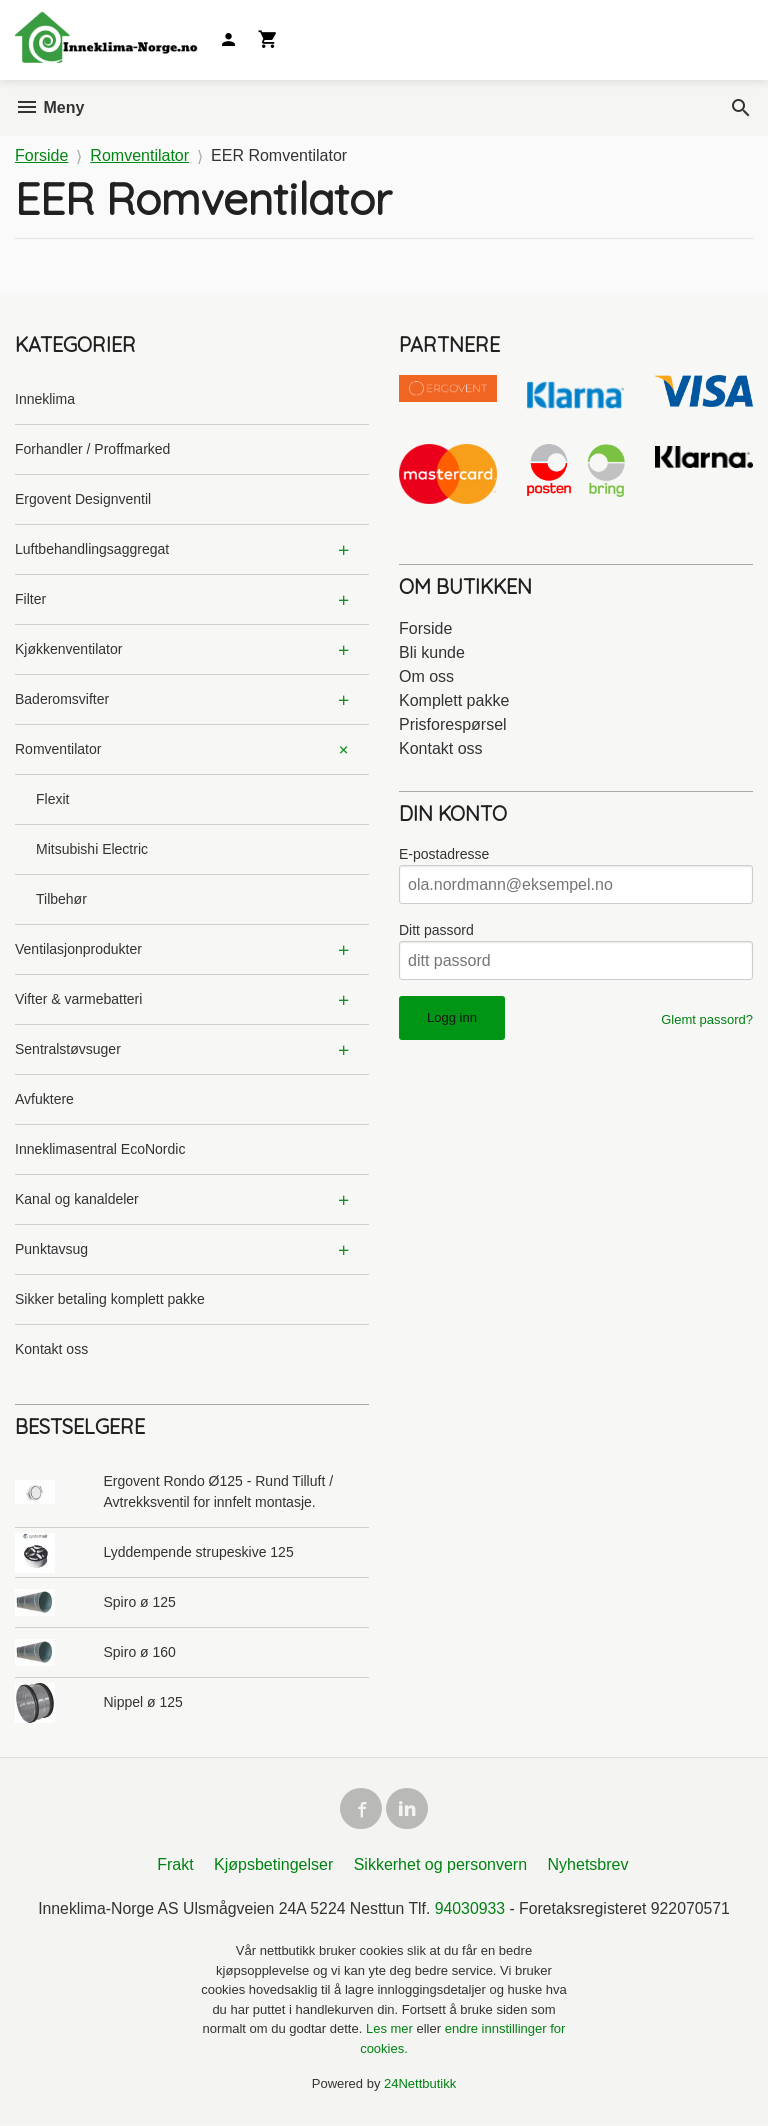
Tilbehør (61, 899)
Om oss (426, 676)
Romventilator (58, 749)
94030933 (470, 1911)
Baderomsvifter (62, 699)
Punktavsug (51, 1249)
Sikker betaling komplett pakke (110, 1299)
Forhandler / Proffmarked (92, 449)
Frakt (175, 1867)
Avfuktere (44, 1099)
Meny (49, 107)
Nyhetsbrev (588, 1867)
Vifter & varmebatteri (78, 999)
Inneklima (45, 399)
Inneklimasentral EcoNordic (100, 1149)
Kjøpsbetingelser (273, 1867)
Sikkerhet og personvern (440, 1867)
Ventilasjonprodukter (78, 949)
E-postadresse (444, 854)
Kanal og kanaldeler (77, 1199)
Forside (41, 155)
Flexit (52, 799)
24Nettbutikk (420, 2086)
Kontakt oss (51, 1349)
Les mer (391, 2031)
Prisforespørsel (453, 724)
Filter (30, 599)
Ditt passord (436, 930)
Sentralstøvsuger (68, 1049)
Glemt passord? (707, 1019)
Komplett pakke (454, 700)
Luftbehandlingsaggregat (92, 549)
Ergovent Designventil (83, 499)
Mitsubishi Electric (92, 849)
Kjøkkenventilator (68, 649)
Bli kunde (432, 652)
